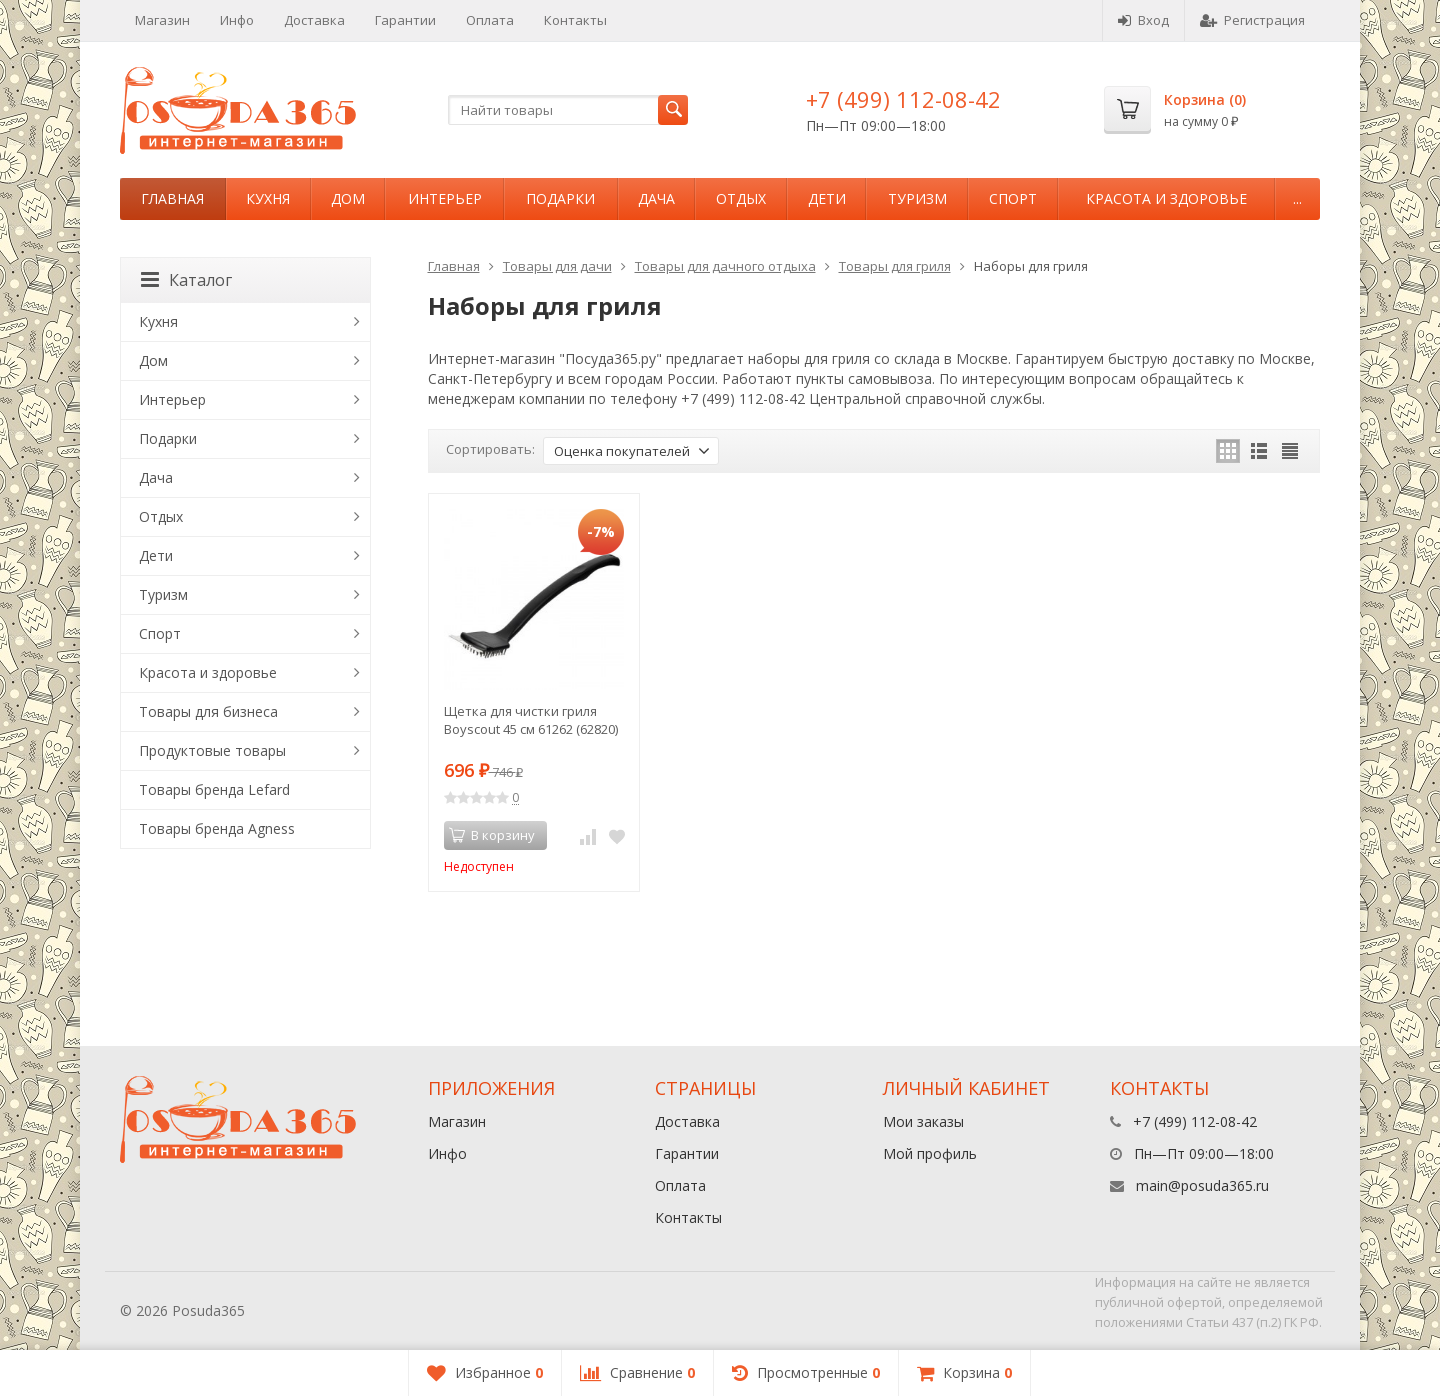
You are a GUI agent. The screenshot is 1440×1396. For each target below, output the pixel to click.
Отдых (741, 198)
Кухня (268, 198)
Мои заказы (923, 1121)
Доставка (314, 20)
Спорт (1013, 198)
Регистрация (1252, 20)
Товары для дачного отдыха (725, 266)
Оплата (490, 20)
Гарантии (405, 20)
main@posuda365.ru (1202, 1185)
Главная (172, 198)
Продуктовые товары (212, 750)
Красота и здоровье (1166, 198)
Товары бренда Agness (217, 828)
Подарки (560, 198)
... (1297, 198)
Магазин (162, 20)
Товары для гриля (895, 266)
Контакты (575, 20)
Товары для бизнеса (208, 711)
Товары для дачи (557, 266)
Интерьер (445, 198)
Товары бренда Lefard (214, 789)
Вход (1143, 20)
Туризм (917, 198)
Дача (656, 198)
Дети (827, 198)
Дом (348, 198)
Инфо (237, 20)
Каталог (186, 280)
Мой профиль (930, 1153)
